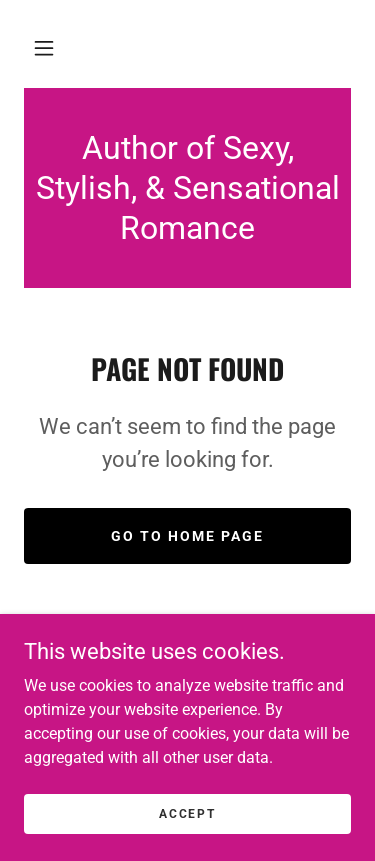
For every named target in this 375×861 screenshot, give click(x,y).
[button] (44, 48)
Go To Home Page (187, 536)
